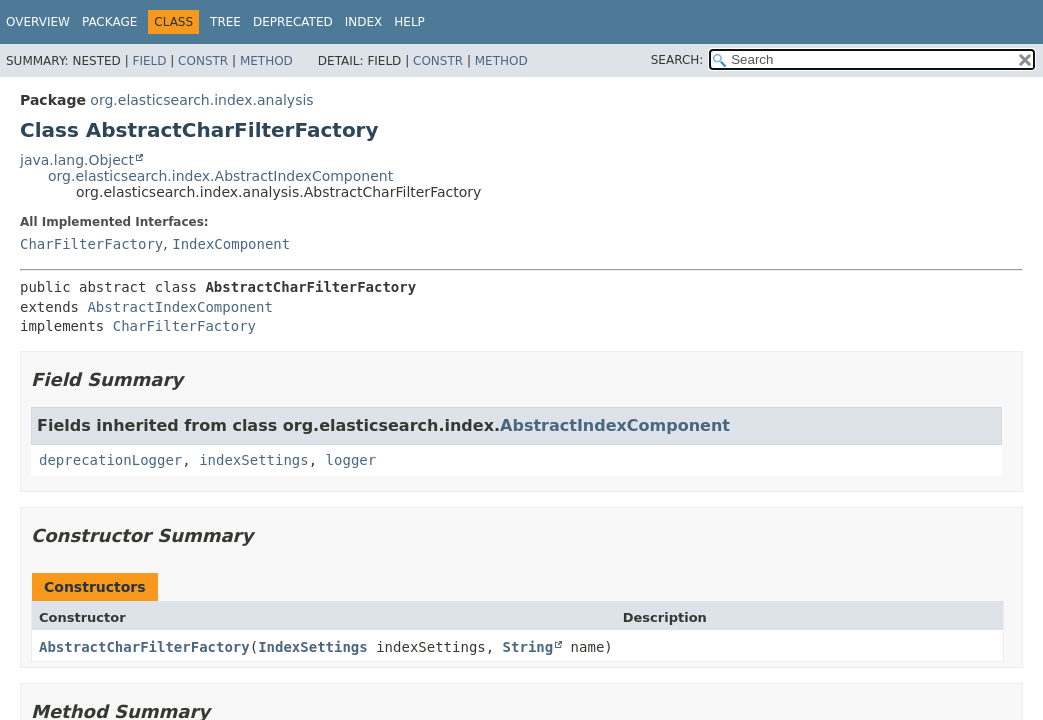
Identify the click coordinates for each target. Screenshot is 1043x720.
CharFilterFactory (91, 244)
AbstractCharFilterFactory (144, 647)
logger (351, 460)
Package (109, 22)
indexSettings (254, 460)
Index (364, 22)
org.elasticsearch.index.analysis (201, 100)
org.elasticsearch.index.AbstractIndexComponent (220, 176)
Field (149, 61)
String (528, 647)
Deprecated (293, 22)
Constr (203, 61)
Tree (225, 22)
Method (266, 61)
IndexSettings (313, 647)
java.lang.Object (77, 160)
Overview (38, 22)
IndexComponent (231, 244)
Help (409, 22)
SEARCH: (677, 60)
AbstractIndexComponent (179, 307)
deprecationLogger (110, 460)
